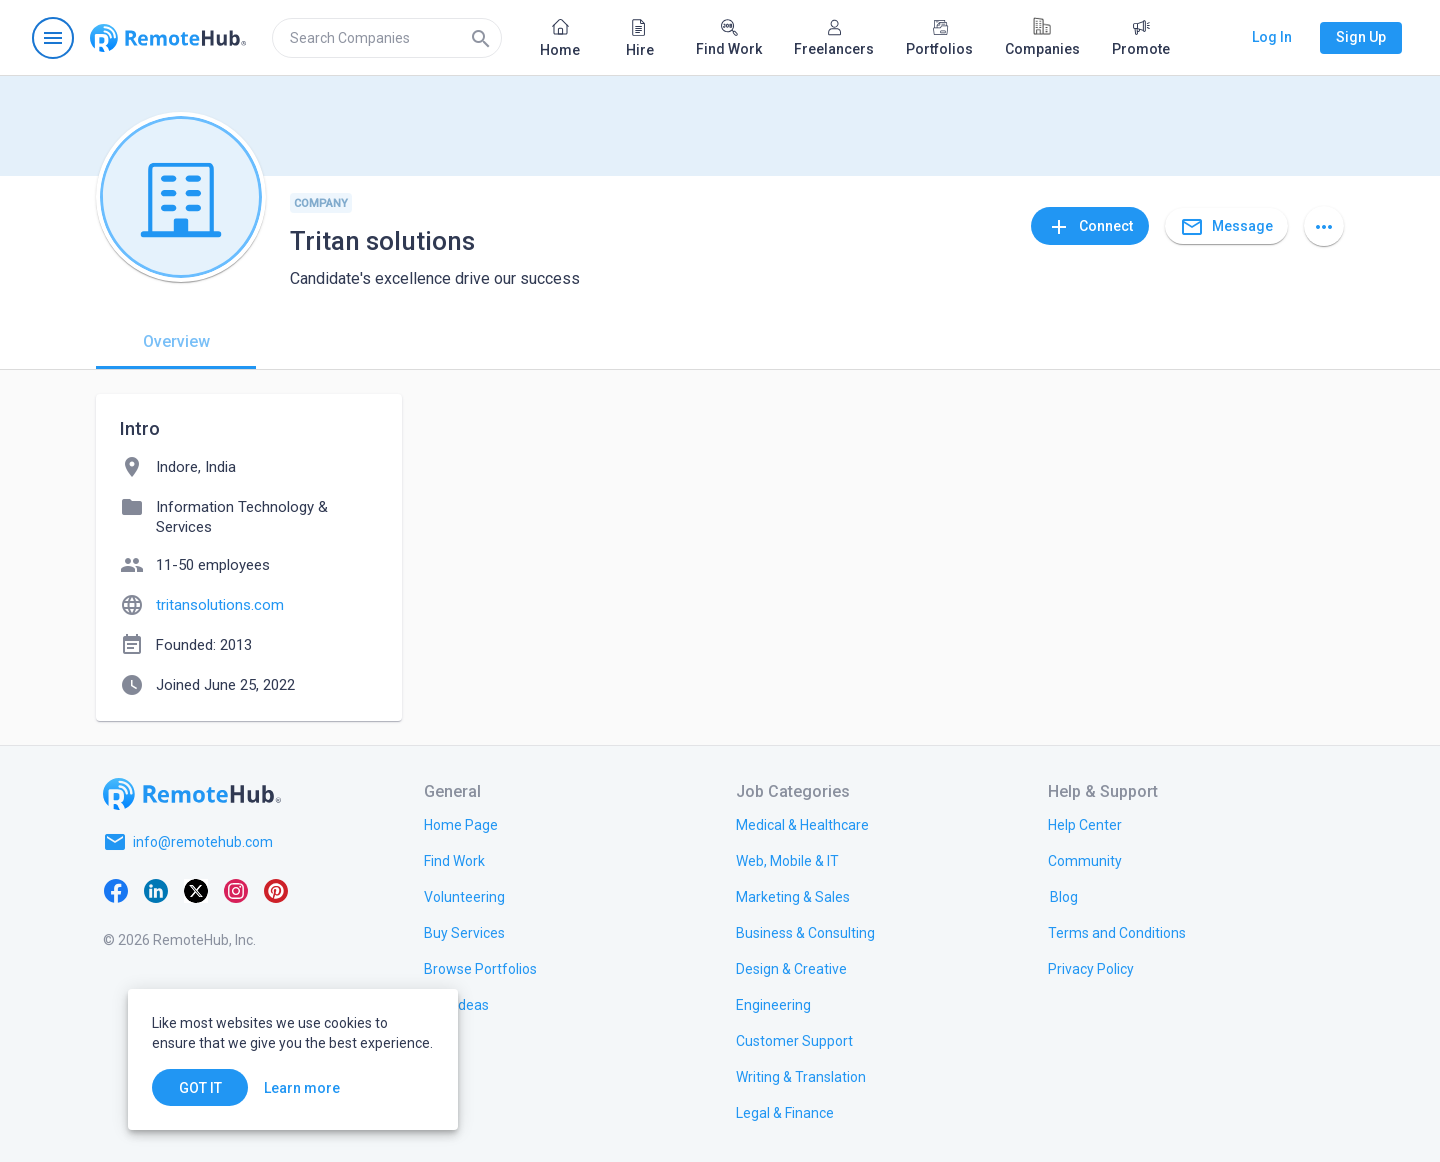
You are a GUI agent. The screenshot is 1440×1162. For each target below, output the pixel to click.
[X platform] (196, 890)
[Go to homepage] (168, 38)
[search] (387, 38)
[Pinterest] (276, 890)
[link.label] (1085, 824)
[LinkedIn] (156, 890)
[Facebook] (116, 890)
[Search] (481, 38)
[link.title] (461, 824)
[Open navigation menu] (53, 38)
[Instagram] (236, 890)
